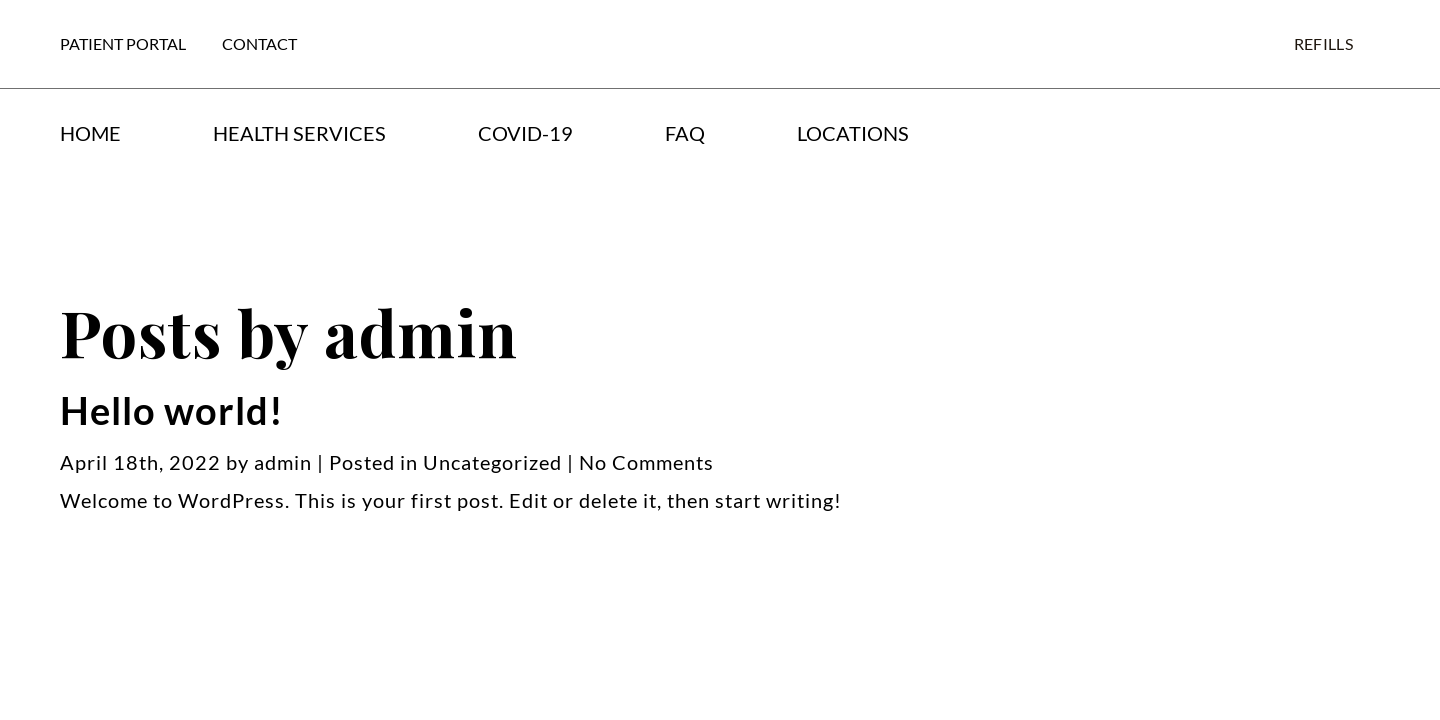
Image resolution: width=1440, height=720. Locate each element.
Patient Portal (123, 43)
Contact (259, 43)
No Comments (646, 462)
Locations (853, 133)
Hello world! (172, 410)
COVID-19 (525, 133)
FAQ (685, 133)
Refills (1323, 43)
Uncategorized (492, 462)
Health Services (299, 133)
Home (90, 133)
